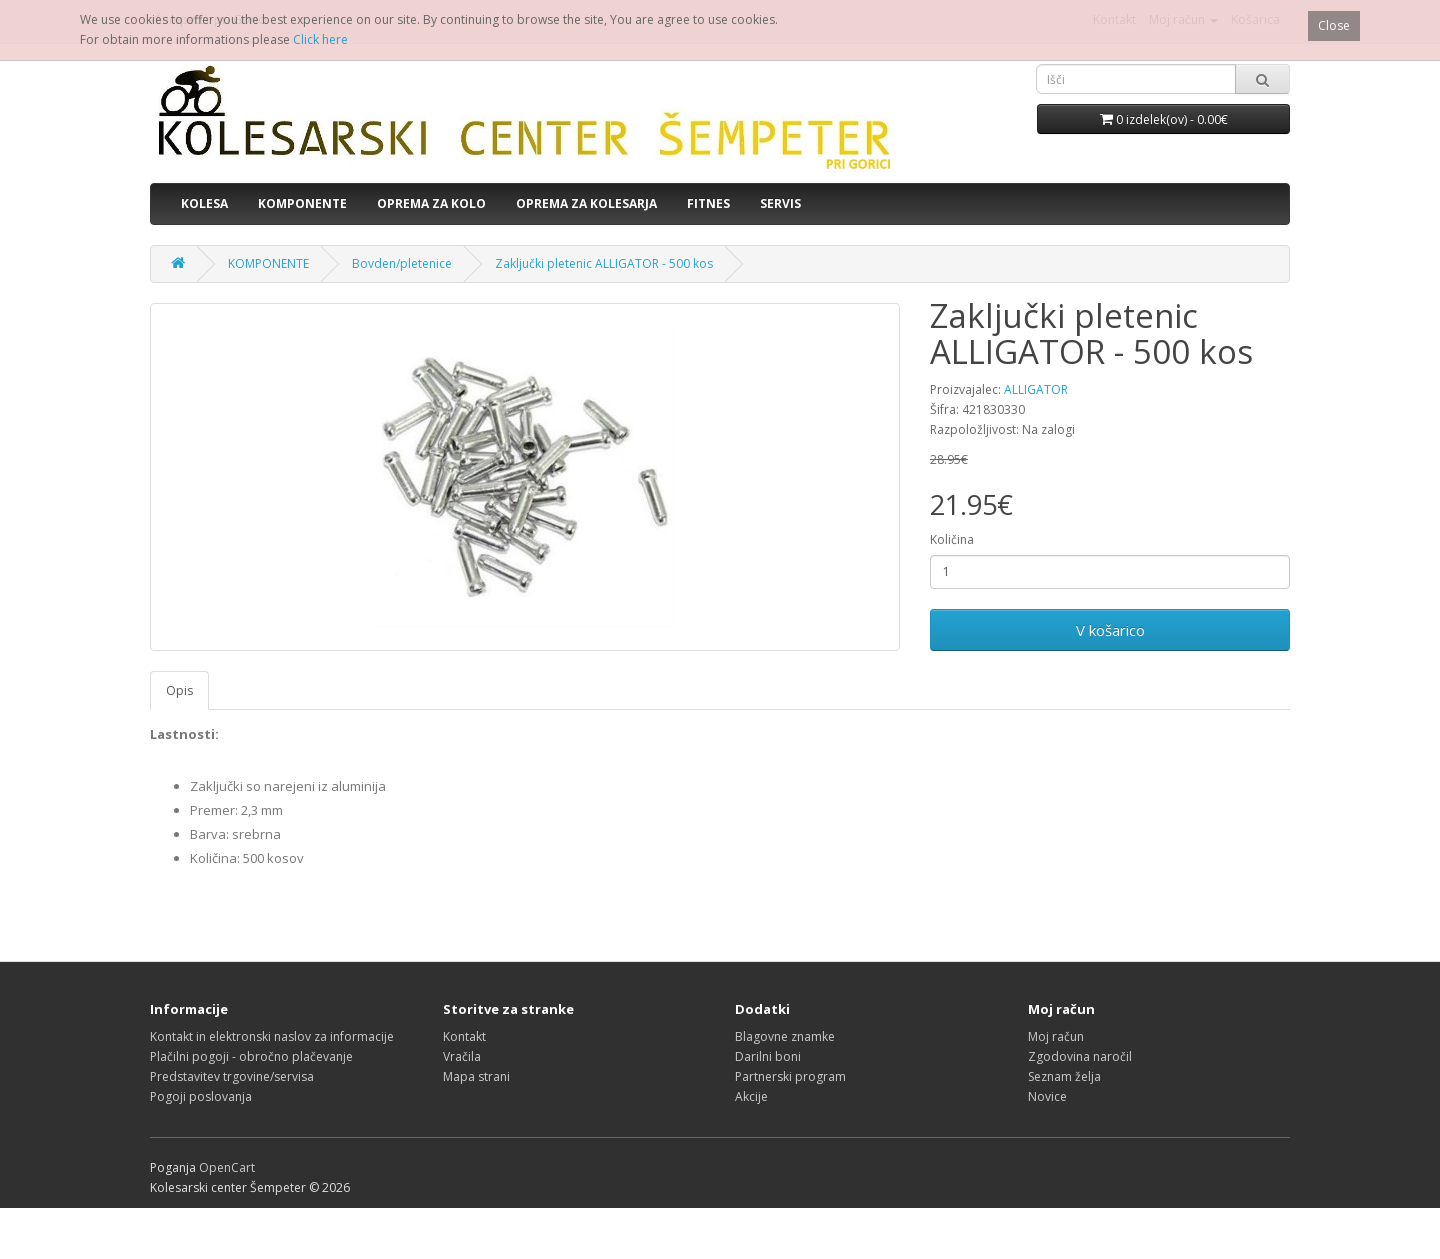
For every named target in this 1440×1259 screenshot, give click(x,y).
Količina (952, 539)
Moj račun (1056, 1036)
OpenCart (227, 1167)
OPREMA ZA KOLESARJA (586, 203)
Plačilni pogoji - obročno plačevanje (251, 1056)
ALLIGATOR (1036, 389)
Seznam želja (1064, 1076)
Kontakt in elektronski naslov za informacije (272, 1036)
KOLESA (204, 203)
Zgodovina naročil (1080, 1056)
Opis (179, 690)
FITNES (708, 203)
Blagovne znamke (785, 1036)
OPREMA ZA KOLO (431, 203)
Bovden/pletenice (402, 263)
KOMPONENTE (302, 203)
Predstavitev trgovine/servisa (232, 1076)
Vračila (462, 1056)
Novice (1047, 1096)
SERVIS (780, 203)
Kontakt (464, 1036)
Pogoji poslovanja (201, 1096)
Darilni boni (768, 1056)
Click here (320, 39)
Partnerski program (790, 1076)
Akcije (751, 1096)
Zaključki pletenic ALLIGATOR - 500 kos (604, 263)
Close (1334, 25)
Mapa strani (476, 1076)
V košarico (1110, 630)
